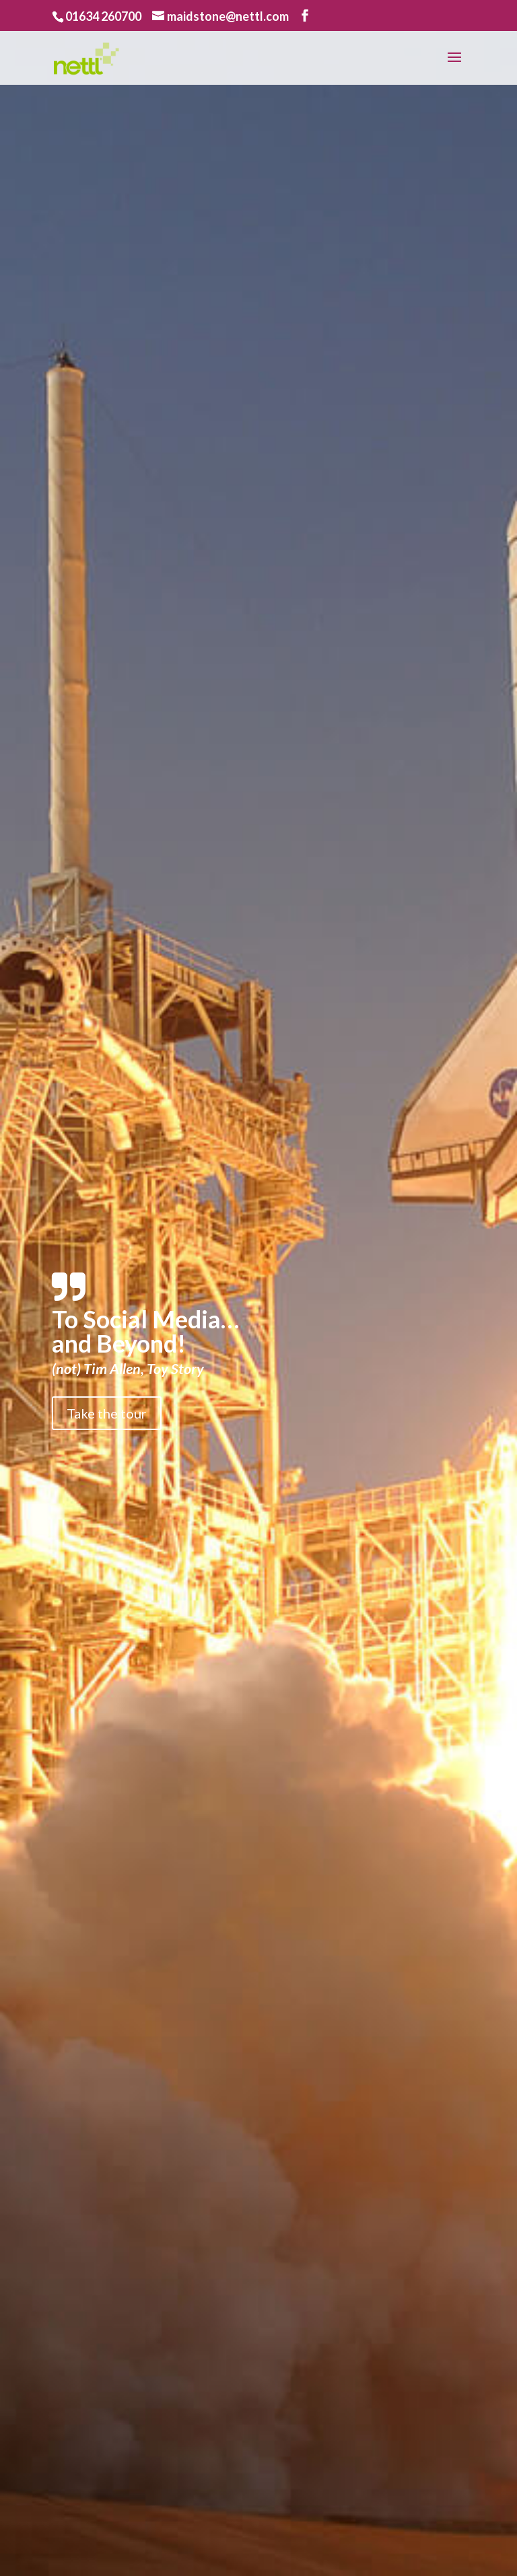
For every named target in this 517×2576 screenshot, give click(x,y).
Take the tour (107, 1413)
